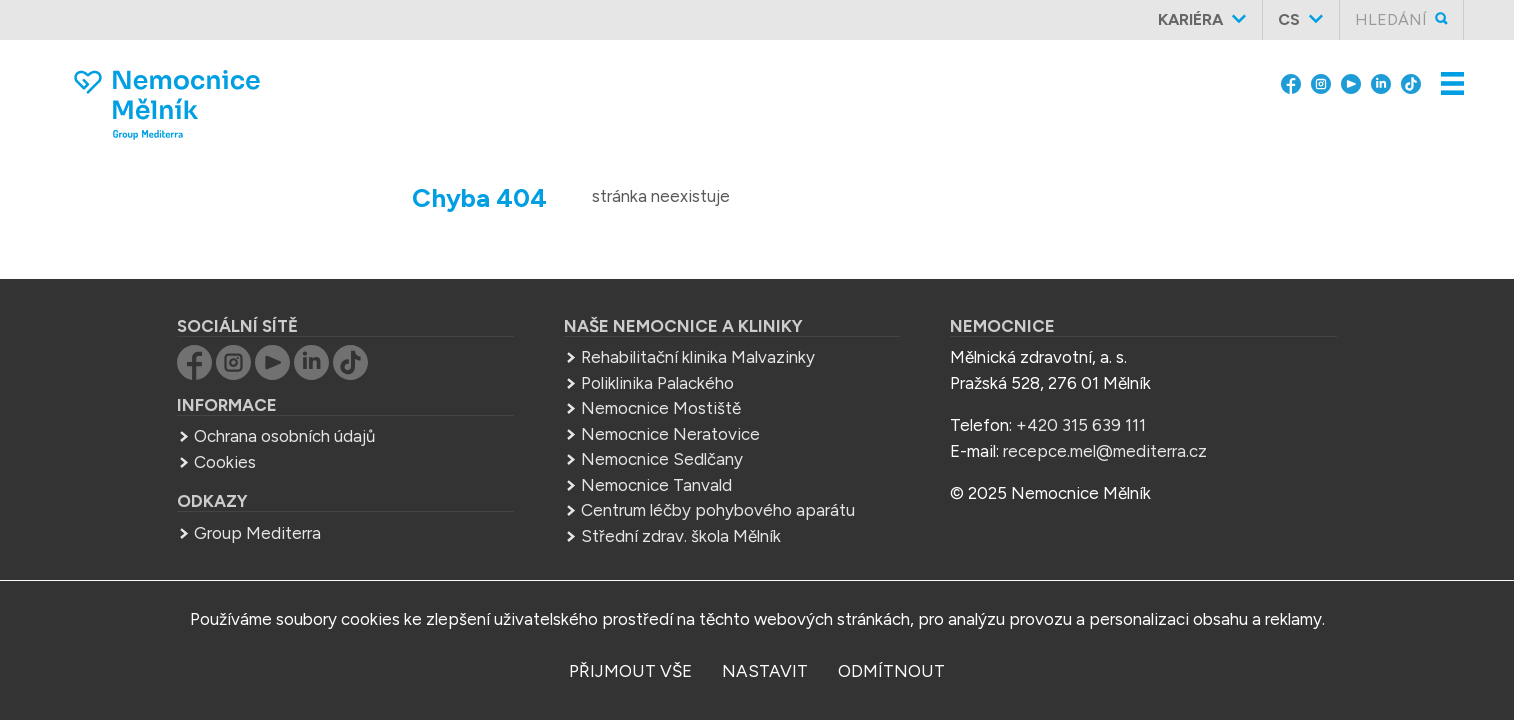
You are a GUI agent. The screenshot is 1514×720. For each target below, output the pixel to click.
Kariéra (1190, 19)
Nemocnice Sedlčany (662, 459)
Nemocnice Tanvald (656, 485)
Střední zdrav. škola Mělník (681, 536)
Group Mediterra (257, 533)
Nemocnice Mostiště (661, 408)
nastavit (765, 671)
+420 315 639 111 (1081, 425)
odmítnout (891, 671)
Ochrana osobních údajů (284, 436)
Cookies (225, 462)
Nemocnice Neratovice (670, 434)
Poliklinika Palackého (657, 383)
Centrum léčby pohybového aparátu (718, 510)
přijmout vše (630, 671)
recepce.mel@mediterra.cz (1105, 451)
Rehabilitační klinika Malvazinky (698, 357)
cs (1289, 19)
